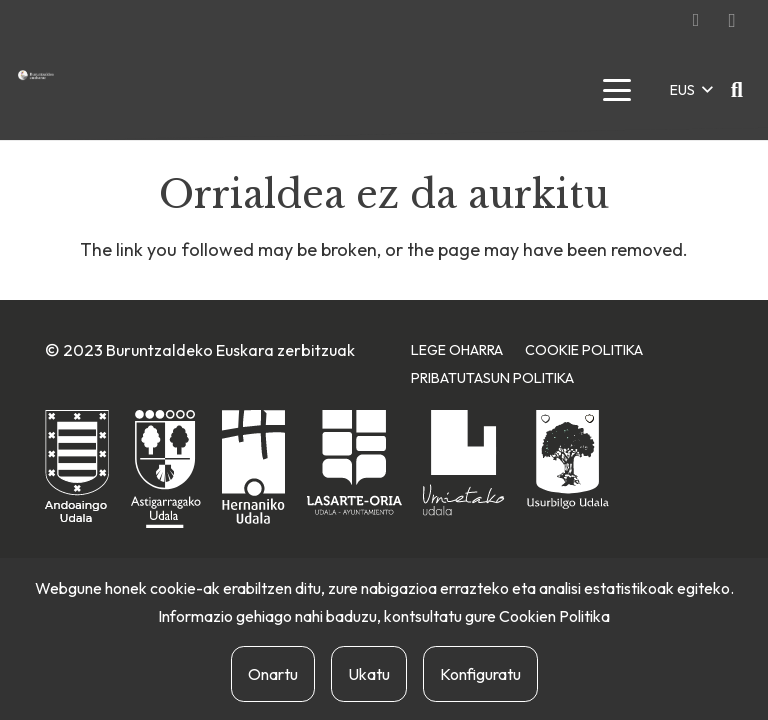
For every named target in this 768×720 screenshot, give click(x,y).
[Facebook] (696, 20)
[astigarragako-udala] (166, 469)
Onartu (273, 674)
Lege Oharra (457, 350)
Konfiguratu (480, 674)
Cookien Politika (554, 616)
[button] (616, 90)
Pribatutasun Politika (492, 378)
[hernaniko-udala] (253, 467)
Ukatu (369, 674)
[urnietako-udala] (464, 463)
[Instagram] (732, 20)
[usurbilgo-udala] (568, 459)
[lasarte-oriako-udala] (354, 462)
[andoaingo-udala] (77, 467)
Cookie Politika (584, 350)
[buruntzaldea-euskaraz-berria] (36, 75)
